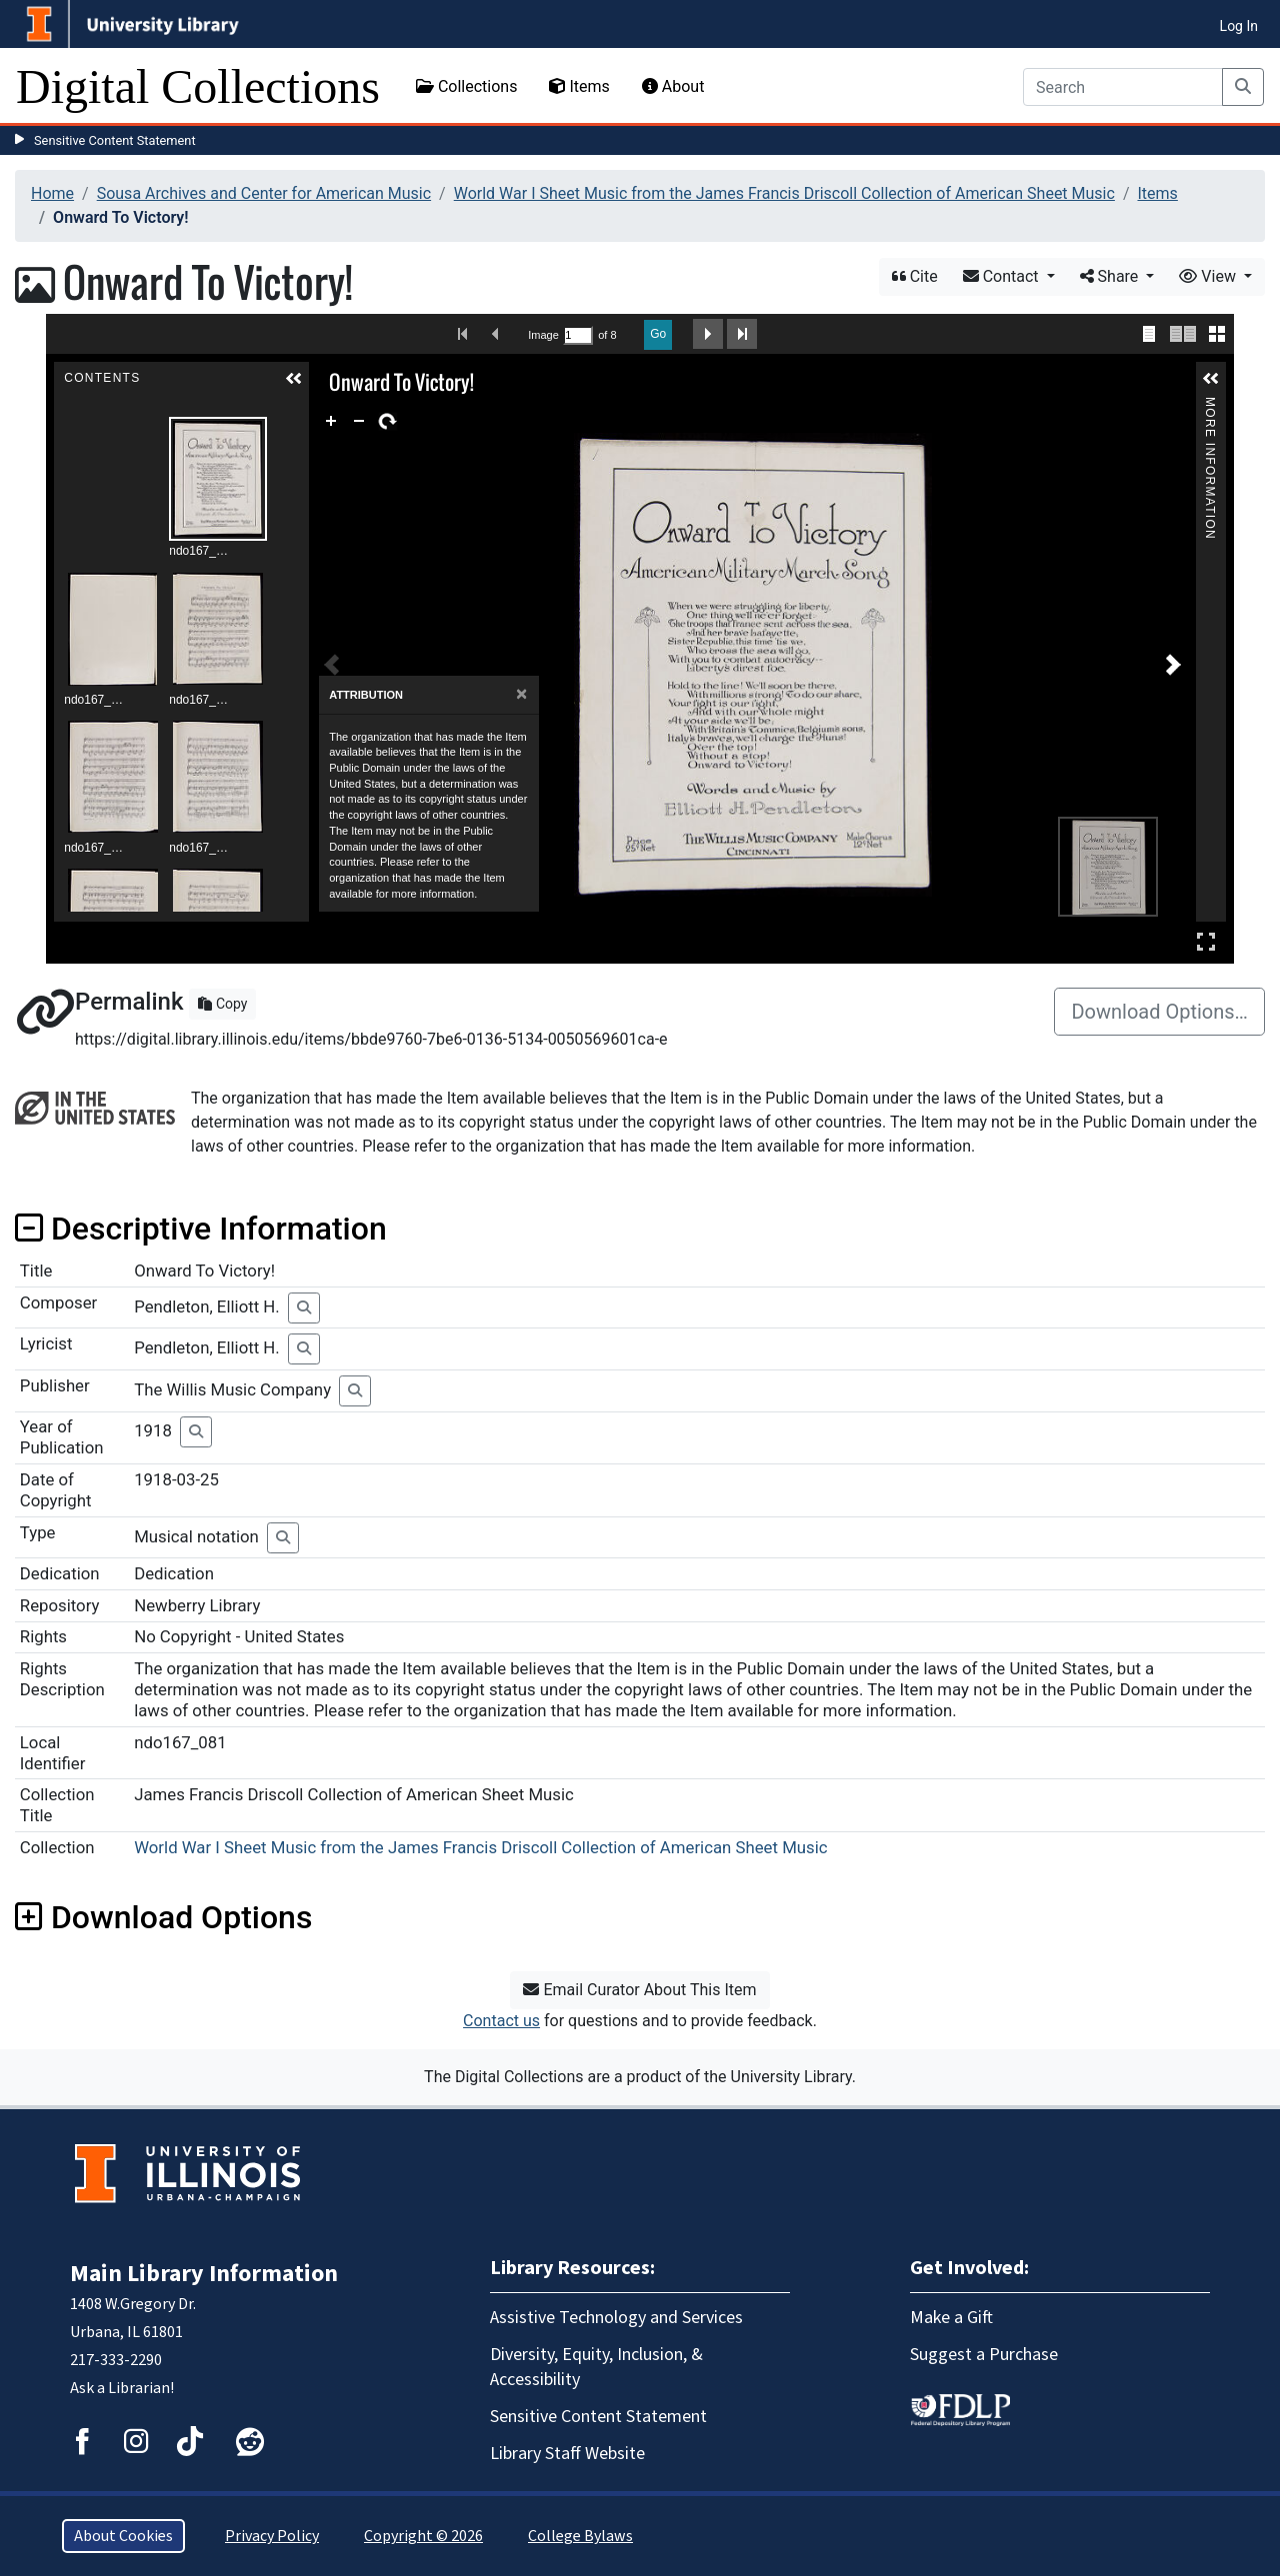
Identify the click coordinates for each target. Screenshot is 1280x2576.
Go (658, 334)
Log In (1239, 26)
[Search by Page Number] (578, 335)
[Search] (1123, 87)
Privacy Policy (272, 2536)
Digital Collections (198, 86)
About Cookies (123, 2536)
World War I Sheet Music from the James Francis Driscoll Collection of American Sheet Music (784, 193)
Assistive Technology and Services (616, 2317)
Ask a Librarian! (122, 2388)
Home (52, 193)
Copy (222, 1004)
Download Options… (1159, 1012)
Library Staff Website (567, 2453)
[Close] (521, 694)
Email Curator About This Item (639, 1989)
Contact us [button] (501, 2020)
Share (1111, 276)
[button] (294, 379)
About (673, 86)
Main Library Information (204, 2273)
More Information (1210, 405)
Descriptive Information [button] (201, 1229)
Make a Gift (951, 2317)
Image (543, 335)
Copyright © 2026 (423, 2536)
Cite (915, 276)
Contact (1003, 276)
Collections (467, 86)
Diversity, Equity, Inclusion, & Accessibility (596, 2367)
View (1209, 276)
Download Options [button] (163, 1917)
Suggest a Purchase (984, 2354)
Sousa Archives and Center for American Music (264, 193)
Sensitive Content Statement (115, 140)
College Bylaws (580, 2536)
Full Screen (1206, 941)
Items (579, 86)
